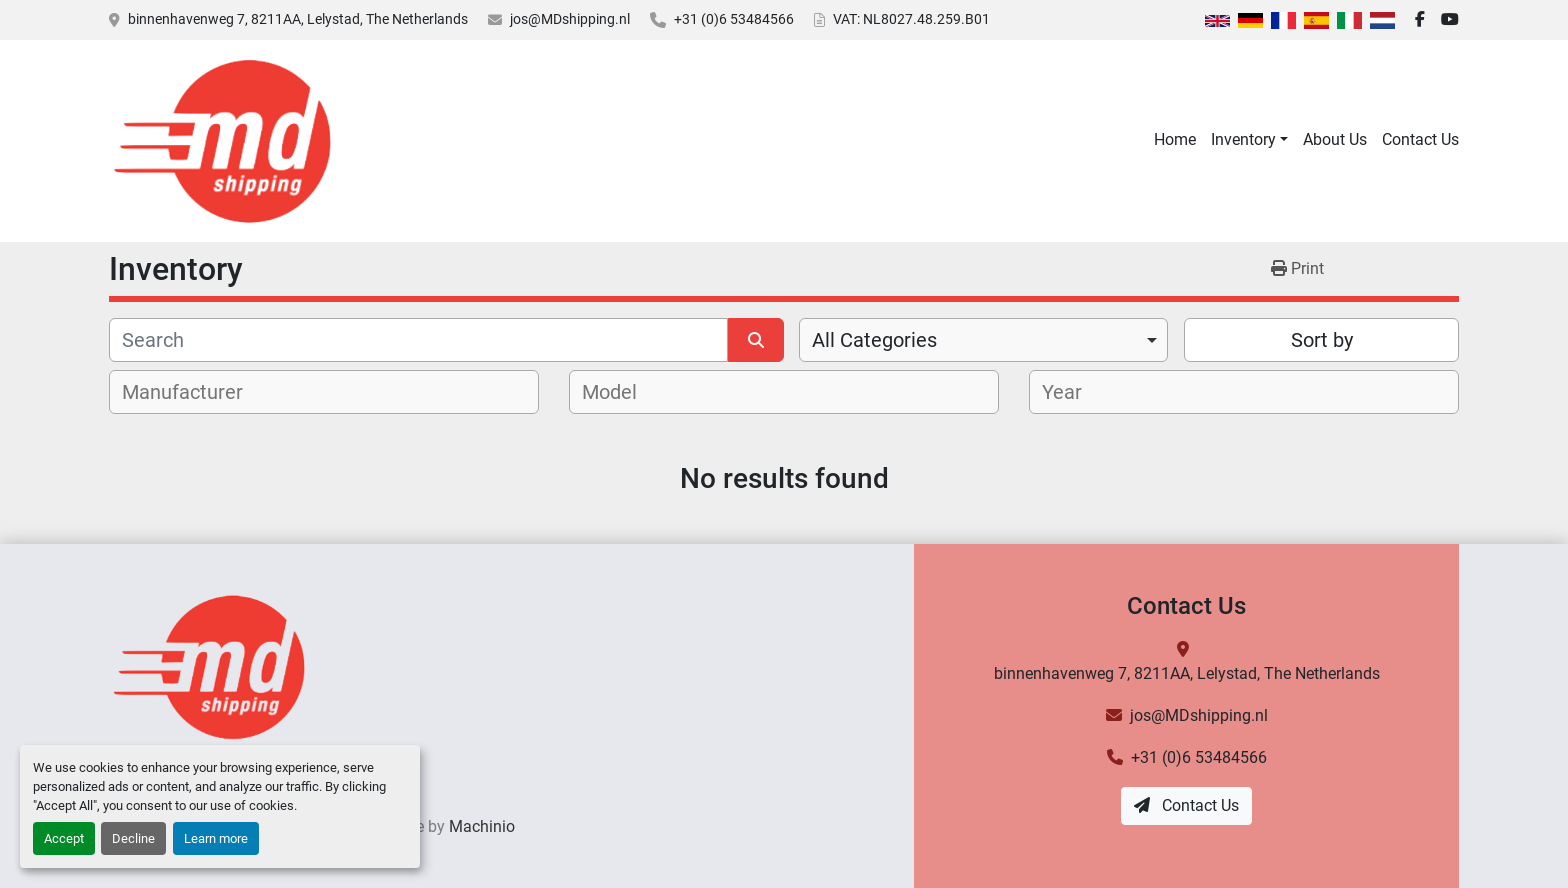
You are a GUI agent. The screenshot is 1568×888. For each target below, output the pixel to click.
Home (1175, 139)
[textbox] (193, 392)
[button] (1249, 140)
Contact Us (1420, 139)
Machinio (482, 826)
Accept (64, 838)
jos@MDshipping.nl (570, 19)
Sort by (1322, 340)
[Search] (418, 340)
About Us (1335, 139)
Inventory (1243, 139)
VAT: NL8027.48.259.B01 (911, 19)
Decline (133, 838)
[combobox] (983, 340)
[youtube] (1450, 20)
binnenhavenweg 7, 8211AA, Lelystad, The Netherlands (298, 19)
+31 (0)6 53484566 (734, 19)
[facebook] (1420, 20)
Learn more (216, 838)
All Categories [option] (874, 340)
